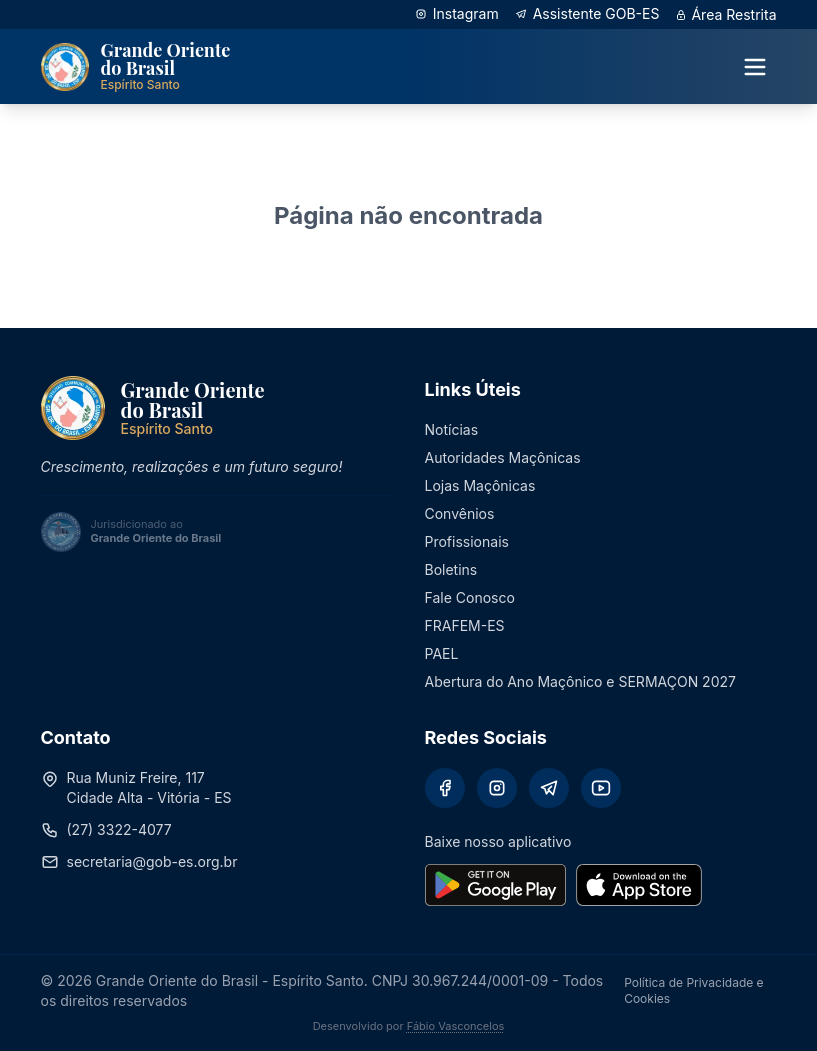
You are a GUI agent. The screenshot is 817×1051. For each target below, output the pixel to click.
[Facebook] (445, 788)
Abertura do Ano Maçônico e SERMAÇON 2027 (580, 681)
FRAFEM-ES (465, 625)
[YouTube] (601, 788)
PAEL (442, 653)
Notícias (452, 429)
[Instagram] (497, 788)
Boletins (451, 569)
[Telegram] (549, 788)
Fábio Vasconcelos (456, 1026)
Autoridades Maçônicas (503, 457)
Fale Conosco (470, 597)
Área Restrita (725, 14)
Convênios (460, 513)
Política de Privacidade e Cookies (693, 990)
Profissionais (467, 541)
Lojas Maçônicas (480, 485)
